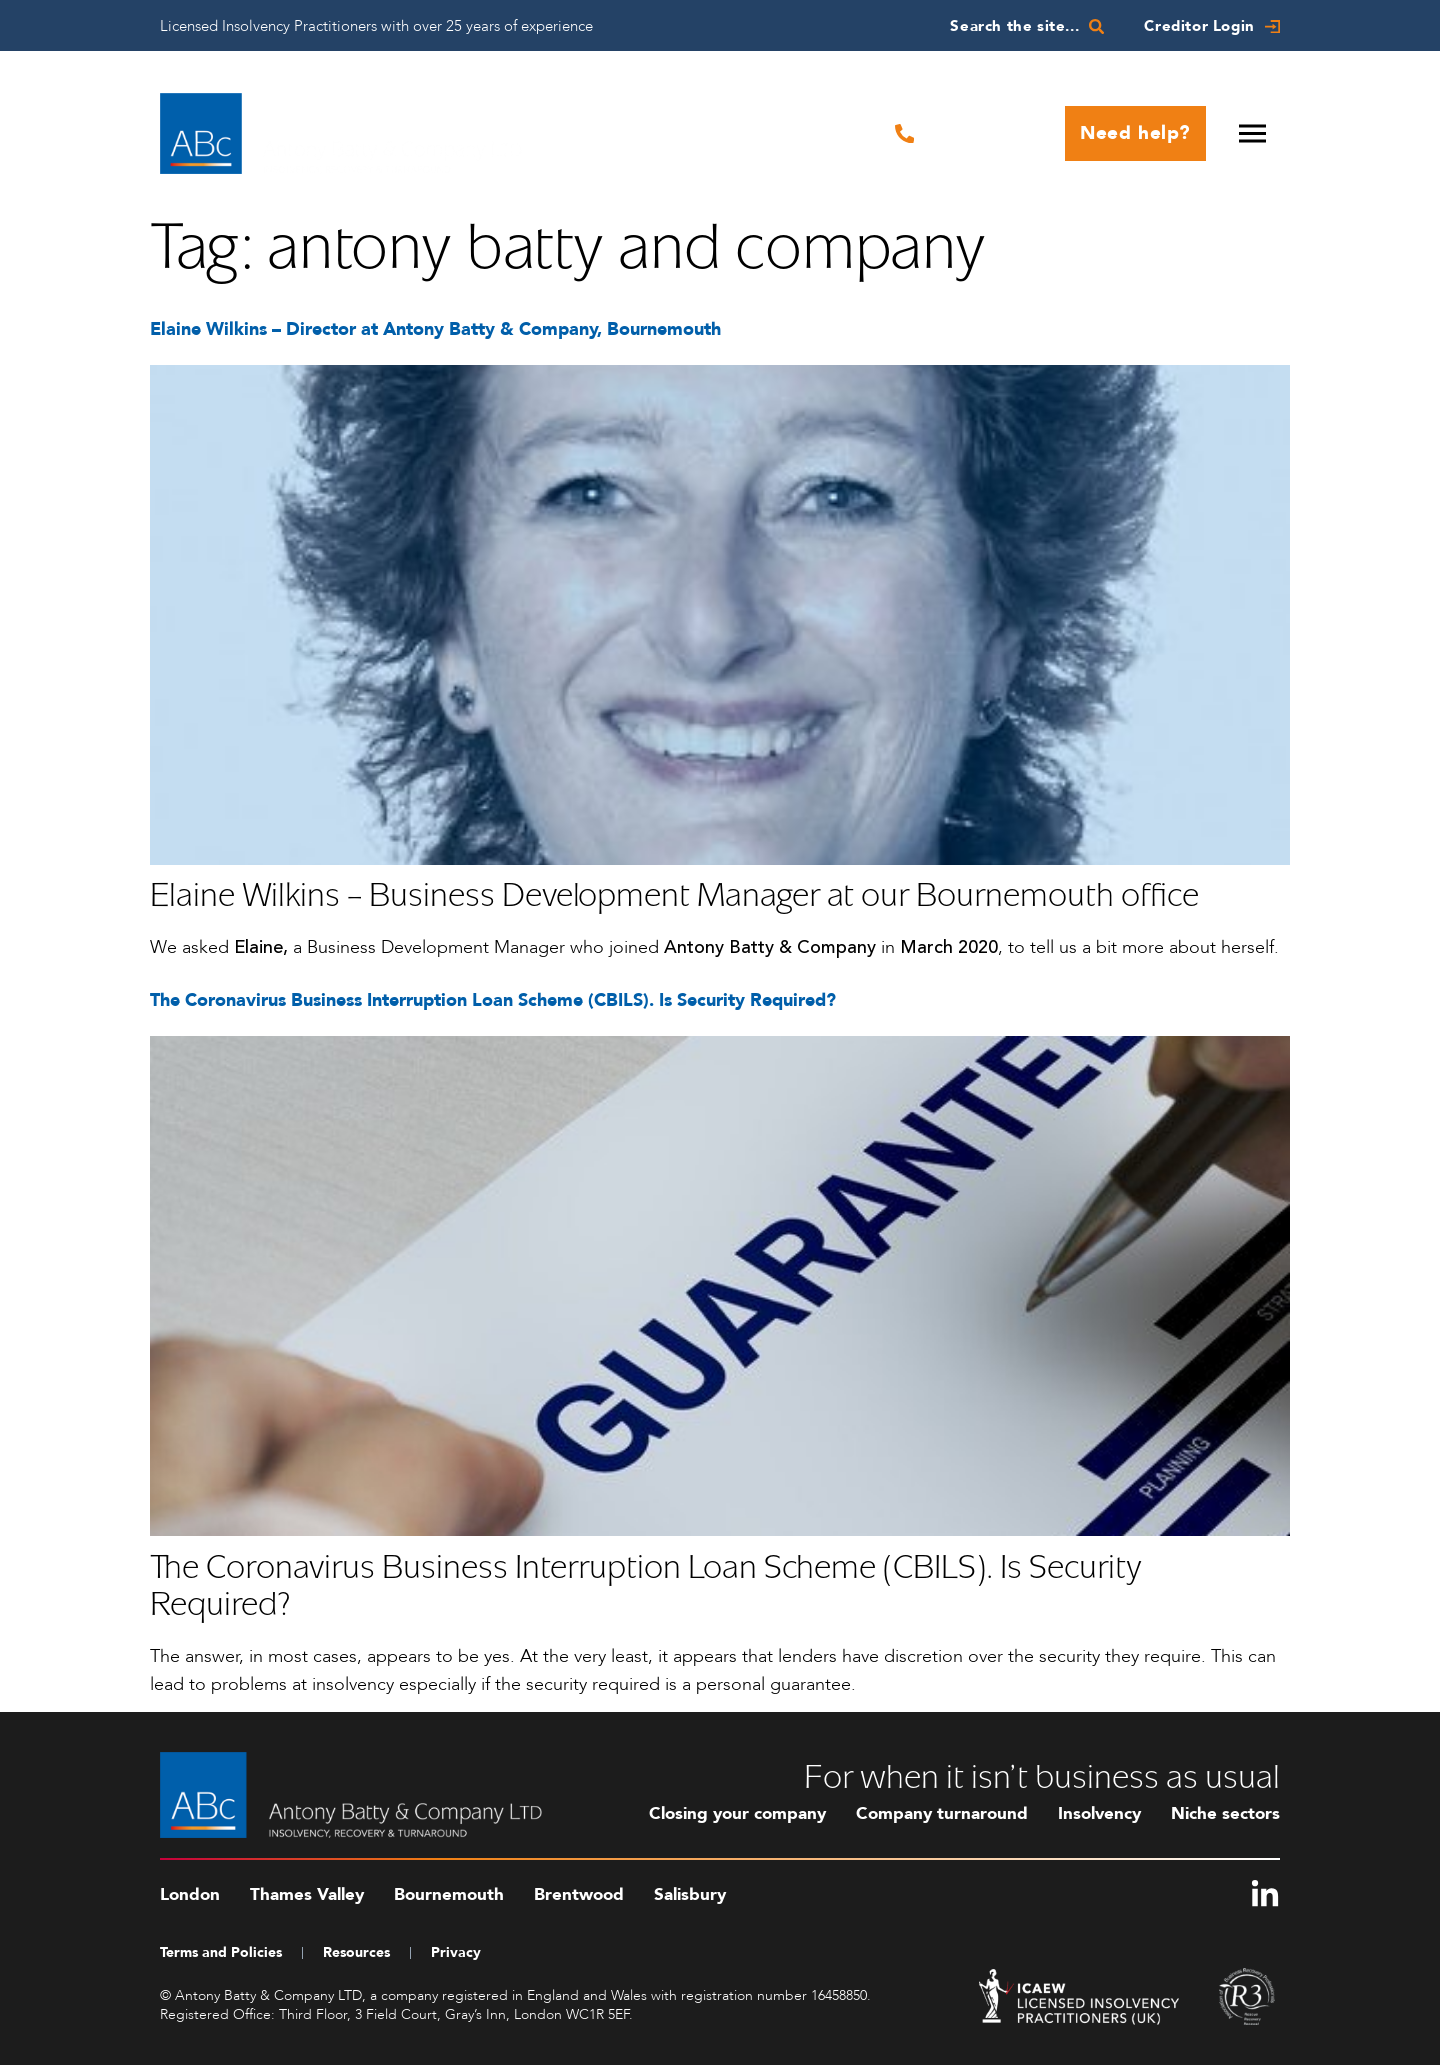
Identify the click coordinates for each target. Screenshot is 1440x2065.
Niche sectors (1225, 1813)
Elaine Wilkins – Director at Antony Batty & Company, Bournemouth (435, 329)
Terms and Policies (221, 1952)
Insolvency (1099, 1813)
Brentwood (579, 1894)
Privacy (456, 1952)
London (190, 1894)
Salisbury (690, 1894)
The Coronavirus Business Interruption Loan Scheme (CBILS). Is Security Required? (493, 1000)
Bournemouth (449, 1894)
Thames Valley (307, 1894)
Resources (356, 1952)
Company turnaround (942, 1813)
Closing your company (737, 1813)
